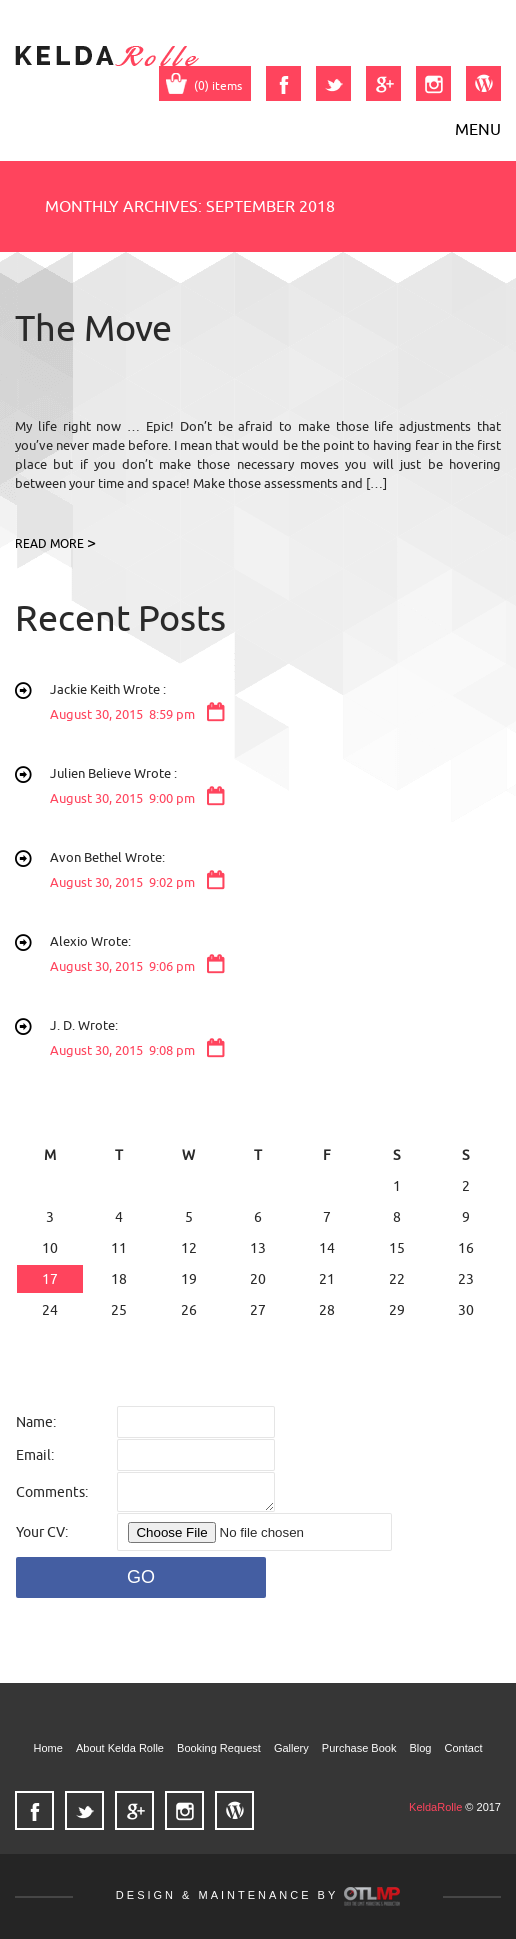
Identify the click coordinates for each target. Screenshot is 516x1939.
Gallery (291, 1748)
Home (48, 1748)
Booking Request (219, 1748)
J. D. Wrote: (275, 1039)
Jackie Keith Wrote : (275, 703)
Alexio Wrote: (275, 955)
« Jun (37, 1341)
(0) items (205, 85)
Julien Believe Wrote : (275, 787)
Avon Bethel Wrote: (275, 871)
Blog (420, 1748)
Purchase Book (359, 1748)
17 (50, 1279)
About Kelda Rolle (120, 1748)
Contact (464, 1748)
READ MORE (49, 543)
